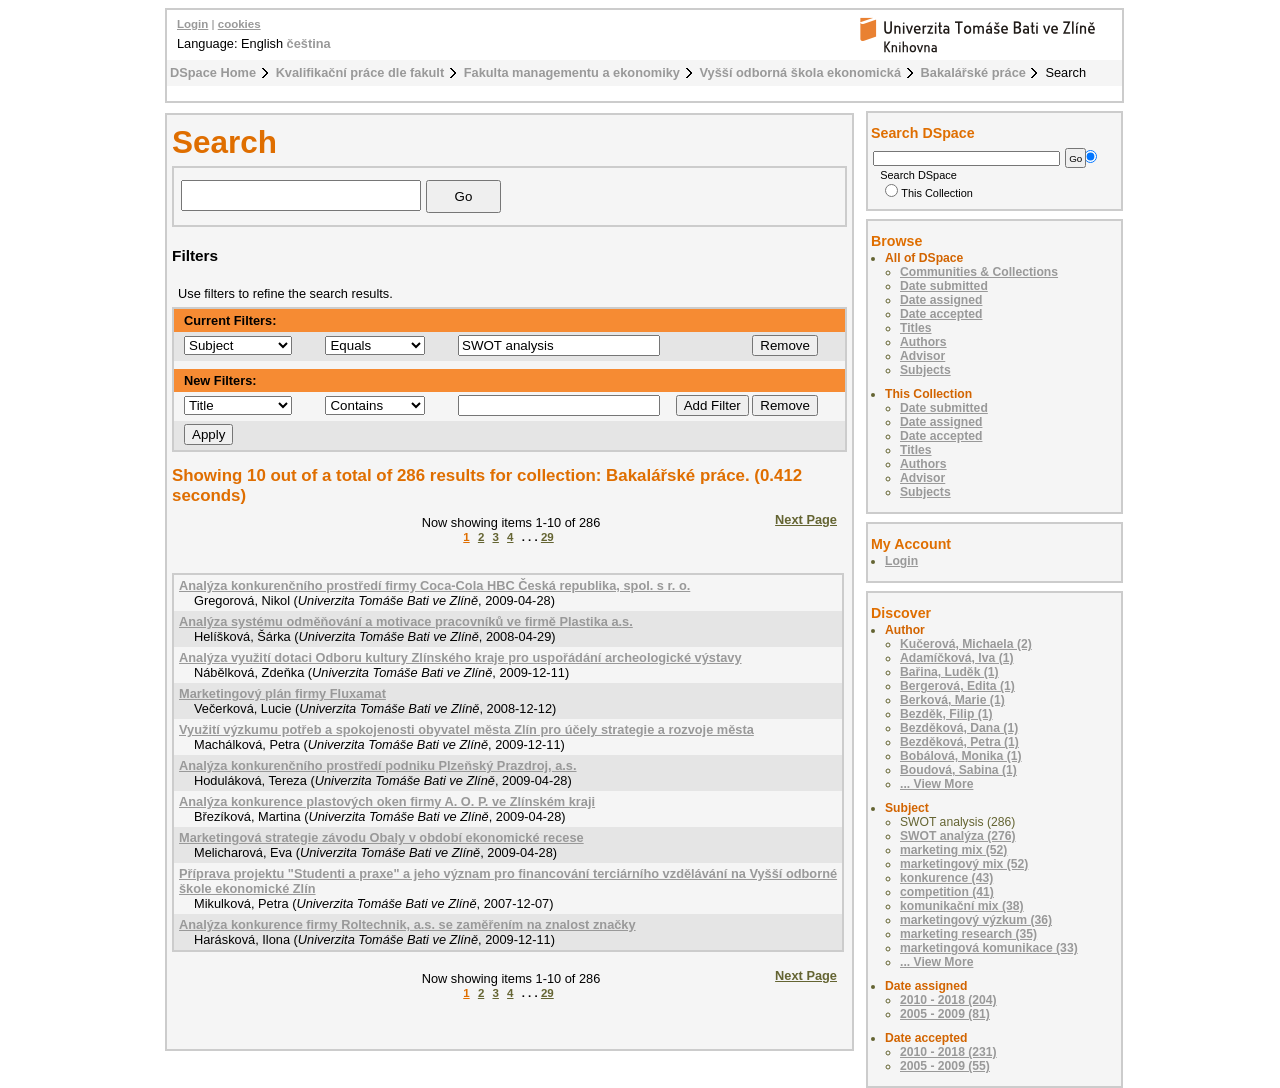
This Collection (929, 193)
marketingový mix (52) (964, 864)
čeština (309, 43)
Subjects (925, 370)
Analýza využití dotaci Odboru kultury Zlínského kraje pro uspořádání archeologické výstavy (460, 657)
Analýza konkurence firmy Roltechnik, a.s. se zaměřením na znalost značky (407, 924)
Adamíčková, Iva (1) (957, 658)
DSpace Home (213, 72)
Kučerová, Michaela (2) (966, 644)
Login (192, 24)
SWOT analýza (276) (958, 836)
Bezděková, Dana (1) (959, 728)
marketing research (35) (968, 934)
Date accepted (941, 314)
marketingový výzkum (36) (976, 920)
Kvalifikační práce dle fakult (360, 72)
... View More (936, 784)
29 (547, 537)
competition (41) (947, 892)
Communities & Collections (979, 272)
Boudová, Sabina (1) (958, 770)
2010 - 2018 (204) (948, 1000)
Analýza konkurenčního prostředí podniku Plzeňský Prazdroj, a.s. (378, 765)
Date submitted (944, 286)
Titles (916, 328)
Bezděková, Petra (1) (959, 742)
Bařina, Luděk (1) (949, 672)
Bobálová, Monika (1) (961, 756)
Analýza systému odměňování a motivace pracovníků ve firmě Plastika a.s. (406, 621)
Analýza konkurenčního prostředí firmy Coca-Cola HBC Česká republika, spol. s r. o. (434, 585)
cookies (239, 24)
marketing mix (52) (953, 850)
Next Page (806, 519)
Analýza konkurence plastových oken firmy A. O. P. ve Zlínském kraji (387, 801)
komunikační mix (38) (962, 906)
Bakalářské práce (973, 72)
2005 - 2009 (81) (945, 1014)
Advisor (922, 356)
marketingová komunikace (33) (989, 948)
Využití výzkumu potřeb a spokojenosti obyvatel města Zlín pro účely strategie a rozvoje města (466, 729)
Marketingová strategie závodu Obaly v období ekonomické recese (381, 837)
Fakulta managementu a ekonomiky (572, 72)
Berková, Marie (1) (952, 700)
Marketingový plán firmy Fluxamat (282, 693)
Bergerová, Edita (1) (957, 686)
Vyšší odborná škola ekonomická (801, 72)
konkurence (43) (946, 878)
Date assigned (941, 300)
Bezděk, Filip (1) (946, 714)
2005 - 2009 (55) (945, 1066)
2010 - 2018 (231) (948, 1052)
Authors (923, 342)
